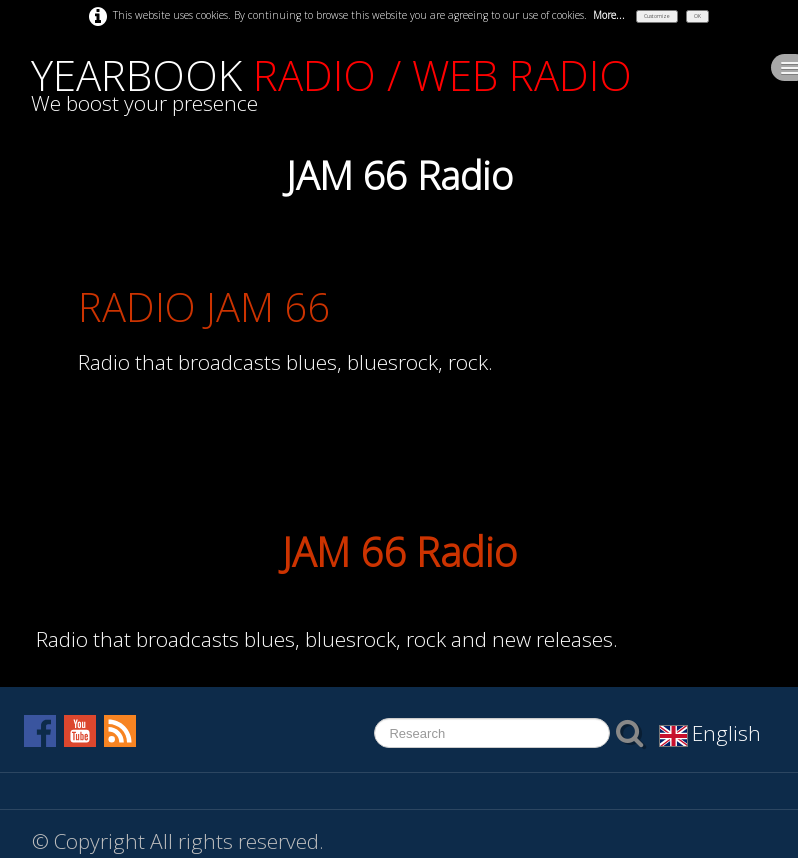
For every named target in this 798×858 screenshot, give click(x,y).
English (712, 733)
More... (609, 15)
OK (697, 16)
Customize (657, 16)
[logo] (331, 86)
